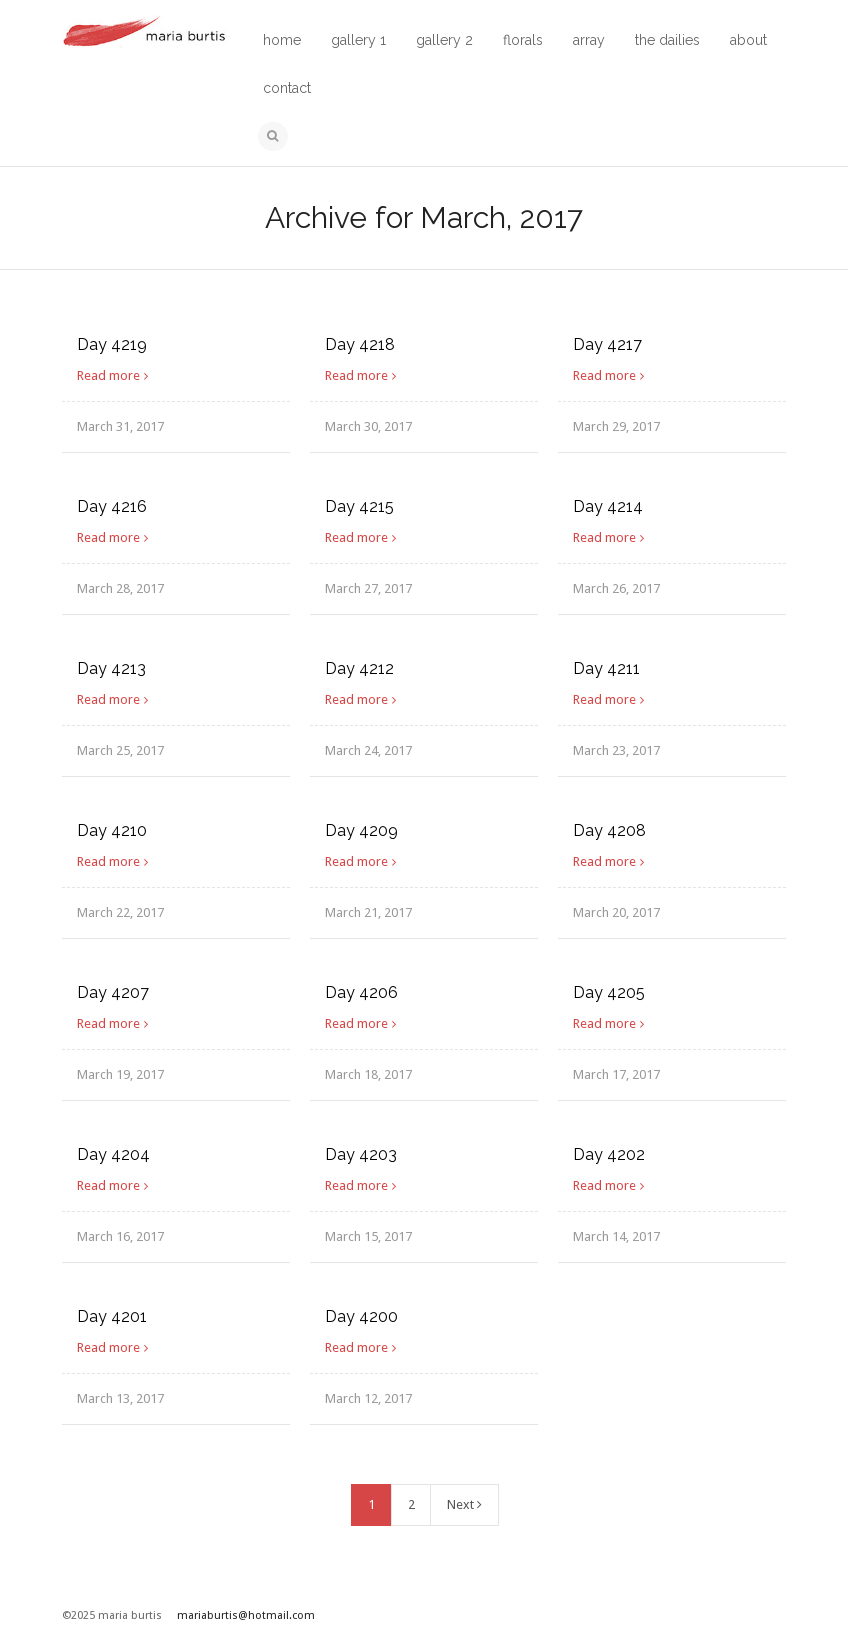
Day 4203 (361, 1154)
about (748, 40)
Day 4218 (360, 344)
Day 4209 (361, 830)
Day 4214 (608, 506)
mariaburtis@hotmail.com (246, 1615)
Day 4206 (361, 992)
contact (287, 88)
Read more (108, 375)
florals (523, 40)
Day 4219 (112, 344)
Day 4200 (361, 1316)
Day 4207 (113, 992)
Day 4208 (609, 830)
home (282, 40)
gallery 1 (358, 40)
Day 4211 (606, 668)
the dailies (667, 40)
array (589, 40)
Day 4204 (113, 1154)
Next (464, 1504)
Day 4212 (359, 668)
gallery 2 (444, 40)
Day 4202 (609, 1154)
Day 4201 (112, 1316)
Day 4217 (607, 344)
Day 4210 (112, 830)
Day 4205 (609, 992)
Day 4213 (111, 668)
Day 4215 (359, 506)
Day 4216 (112, 506)
